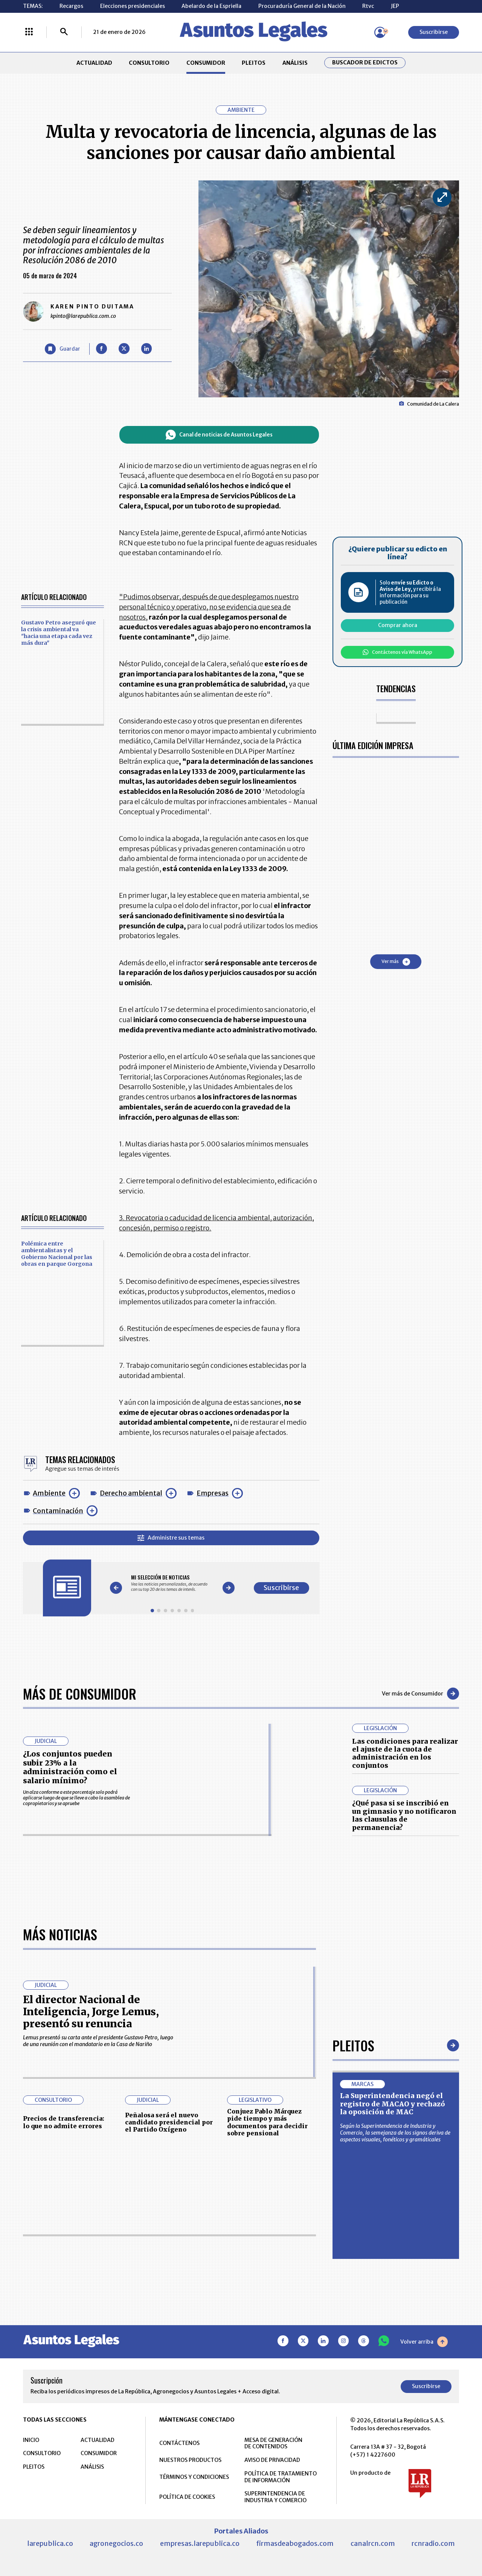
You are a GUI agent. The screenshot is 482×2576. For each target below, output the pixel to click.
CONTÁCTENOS (179, 2443)
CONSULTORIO (149, 63)
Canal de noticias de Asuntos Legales (219, 435)
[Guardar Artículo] (62, 349)
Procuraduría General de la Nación (302, 6)
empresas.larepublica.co (199, 2543)
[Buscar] (64, 32)
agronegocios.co (116, 2543)
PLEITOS (253, 63)
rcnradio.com (433, 2543)
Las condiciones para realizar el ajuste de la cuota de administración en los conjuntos (405, 1753)
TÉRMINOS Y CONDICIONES (194, 2477)
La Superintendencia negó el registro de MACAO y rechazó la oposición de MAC (392, 2103)
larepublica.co (50, 2543)
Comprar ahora (397, 625)
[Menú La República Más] (29, 32)
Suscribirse (433, 32)
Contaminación (58, 1510)
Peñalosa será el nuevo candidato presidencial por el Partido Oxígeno (169, 2122)
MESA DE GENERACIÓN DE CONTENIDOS (273, 2443)
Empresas (213, 1493)
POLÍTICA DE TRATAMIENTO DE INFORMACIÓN (280, 2477)
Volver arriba (424, 2341)
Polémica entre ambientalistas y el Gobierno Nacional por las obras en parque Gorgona (56, 1253)
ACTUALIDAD (94, 63)
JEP (395, 6)
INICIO (31, 2440)
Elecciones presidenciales (132, 6)
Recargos (71, 6)
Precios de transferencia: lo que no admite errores (63, 2122)
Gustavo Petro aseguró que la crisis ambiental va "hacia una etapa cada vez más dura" (58, 632)
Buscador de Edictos (365, 63)
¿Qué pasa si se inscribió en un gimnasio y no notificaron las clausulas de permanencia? (404, 1815)
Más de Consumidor (79, 1693)
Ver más (395, 962)
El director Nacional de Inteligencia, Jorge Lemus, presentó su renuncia (91, 2011)
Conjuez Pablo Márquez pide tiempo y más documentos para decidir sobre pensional (267, 2122)
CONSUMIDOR (205, 63)
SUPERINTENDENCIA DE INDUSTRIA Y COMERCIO (275, 2497)
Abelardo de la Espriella (211, 6)
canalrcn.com (373, 2543)
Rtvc (368, 6)
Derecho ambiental (131, 1493)
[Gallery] (172, 1583)
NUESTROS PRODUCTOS (190, 2460)
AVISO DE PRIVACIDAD (272, 2460)
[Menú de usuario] (380, 32)
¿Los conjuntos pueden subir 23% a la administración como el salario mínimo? (70, 1767)
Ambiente (49, 1493)
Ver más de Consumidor (420, 1694)
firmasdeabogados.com (295, 2543)
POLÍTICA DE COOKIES (187, 2497)
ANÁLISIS (295, 63)
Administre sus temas (170, 1537)
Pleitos (353, 2045)
